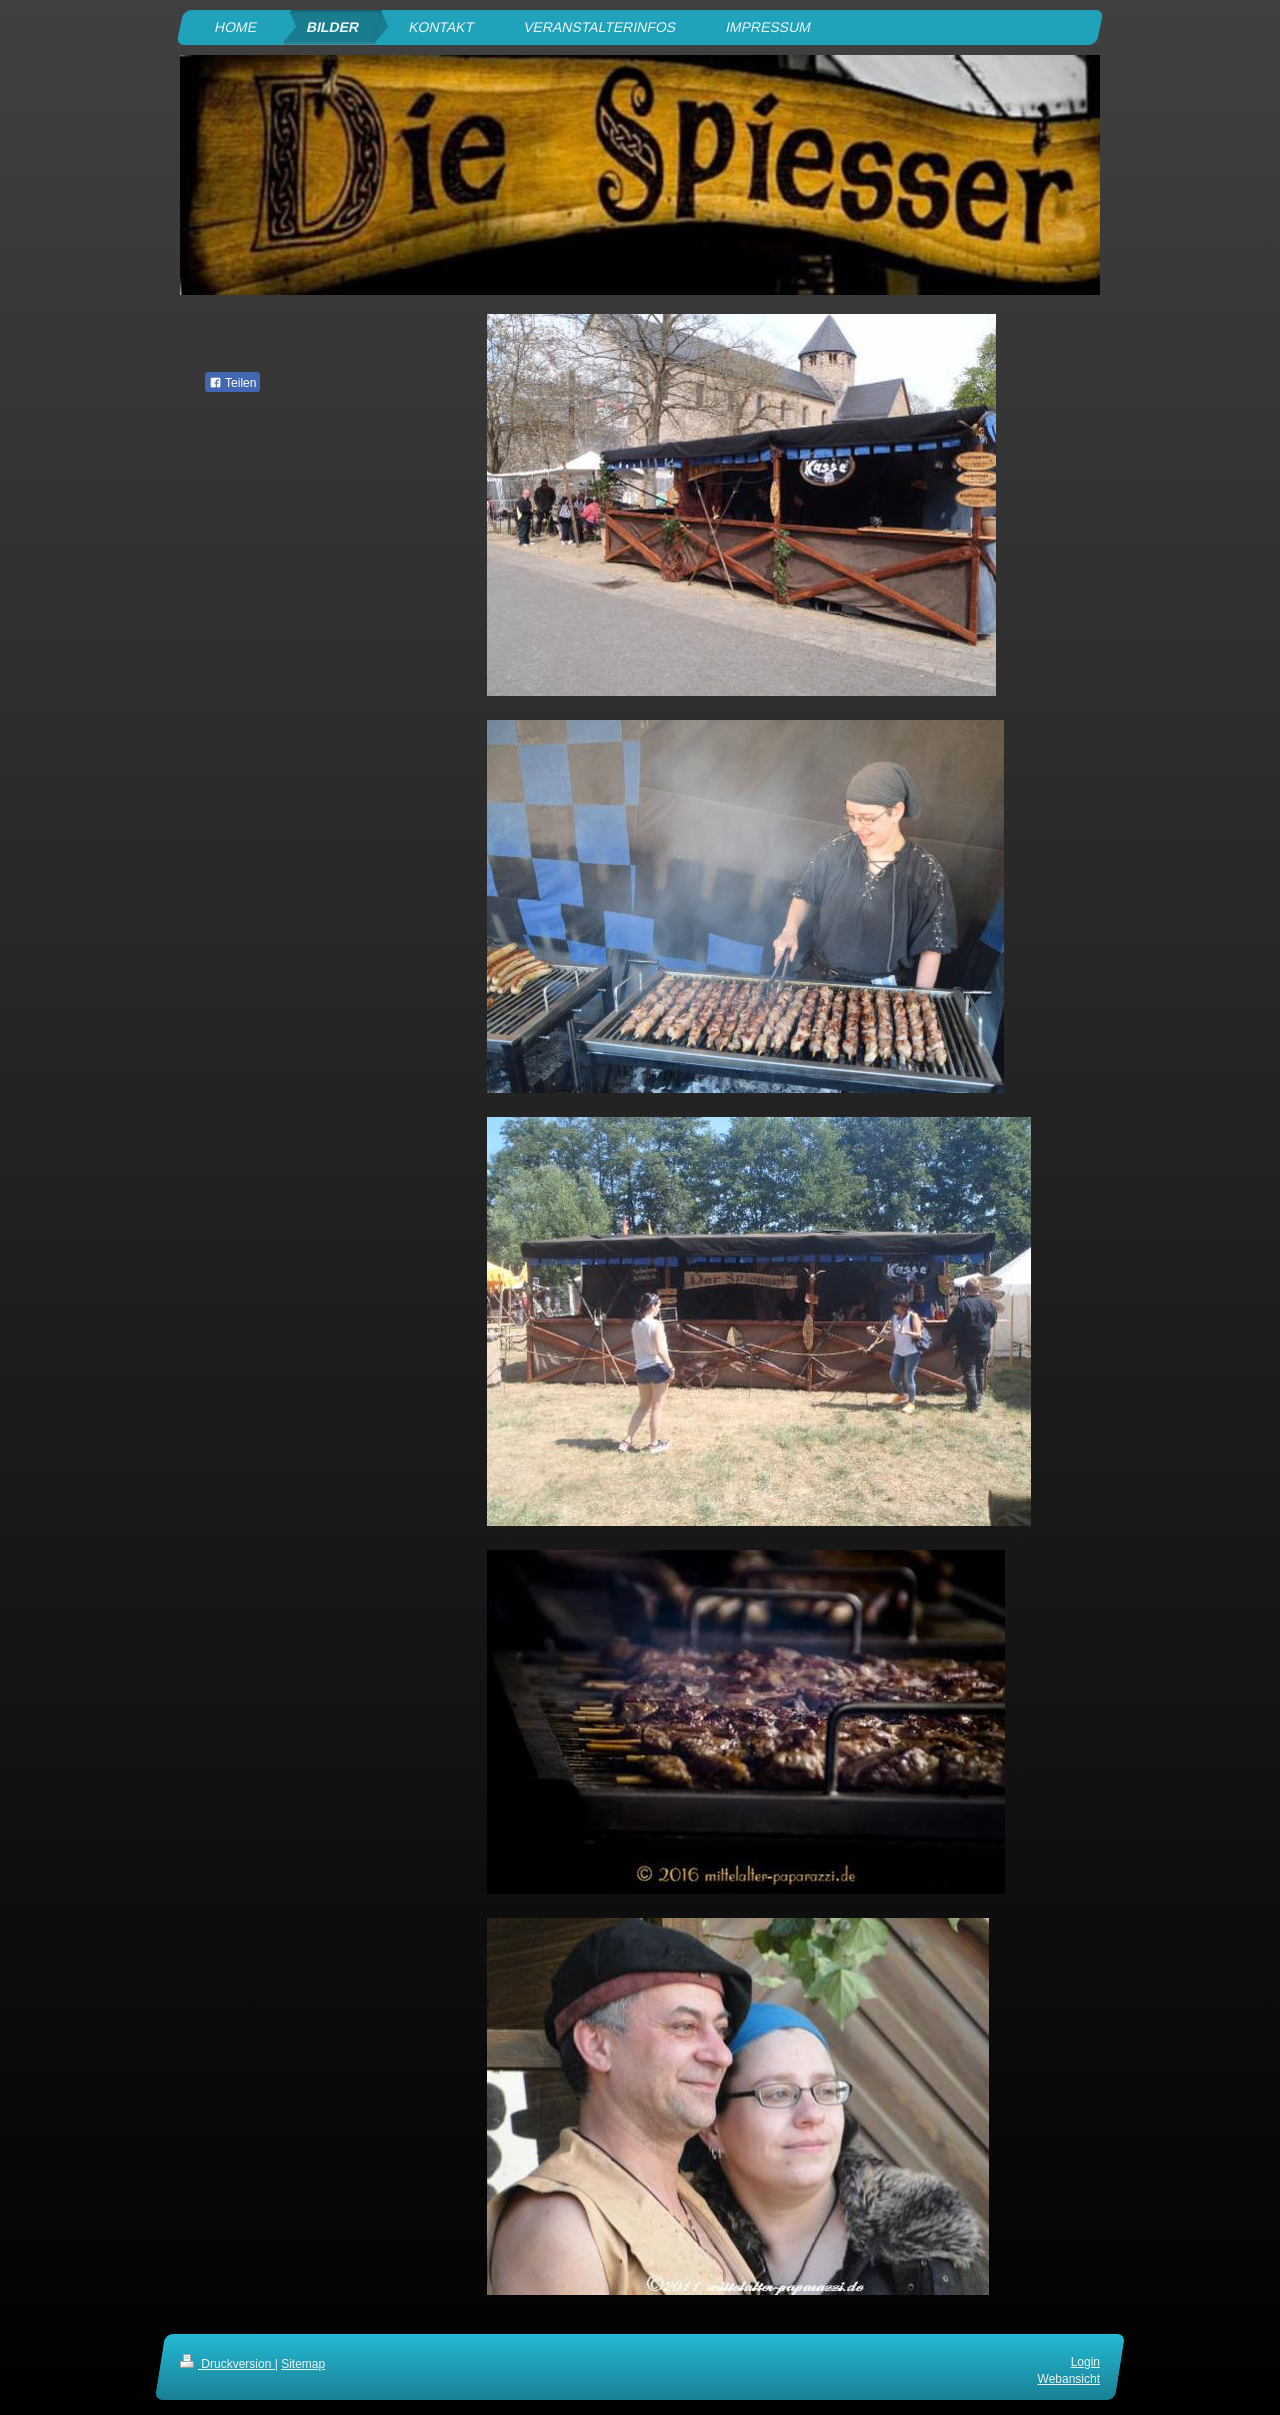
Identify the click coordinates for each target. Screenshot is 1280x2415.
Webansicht (1069, 2379)
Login (1085, 2362)
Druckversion (227, 2364)
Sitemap (303, 2364)
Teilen (232, 383)
